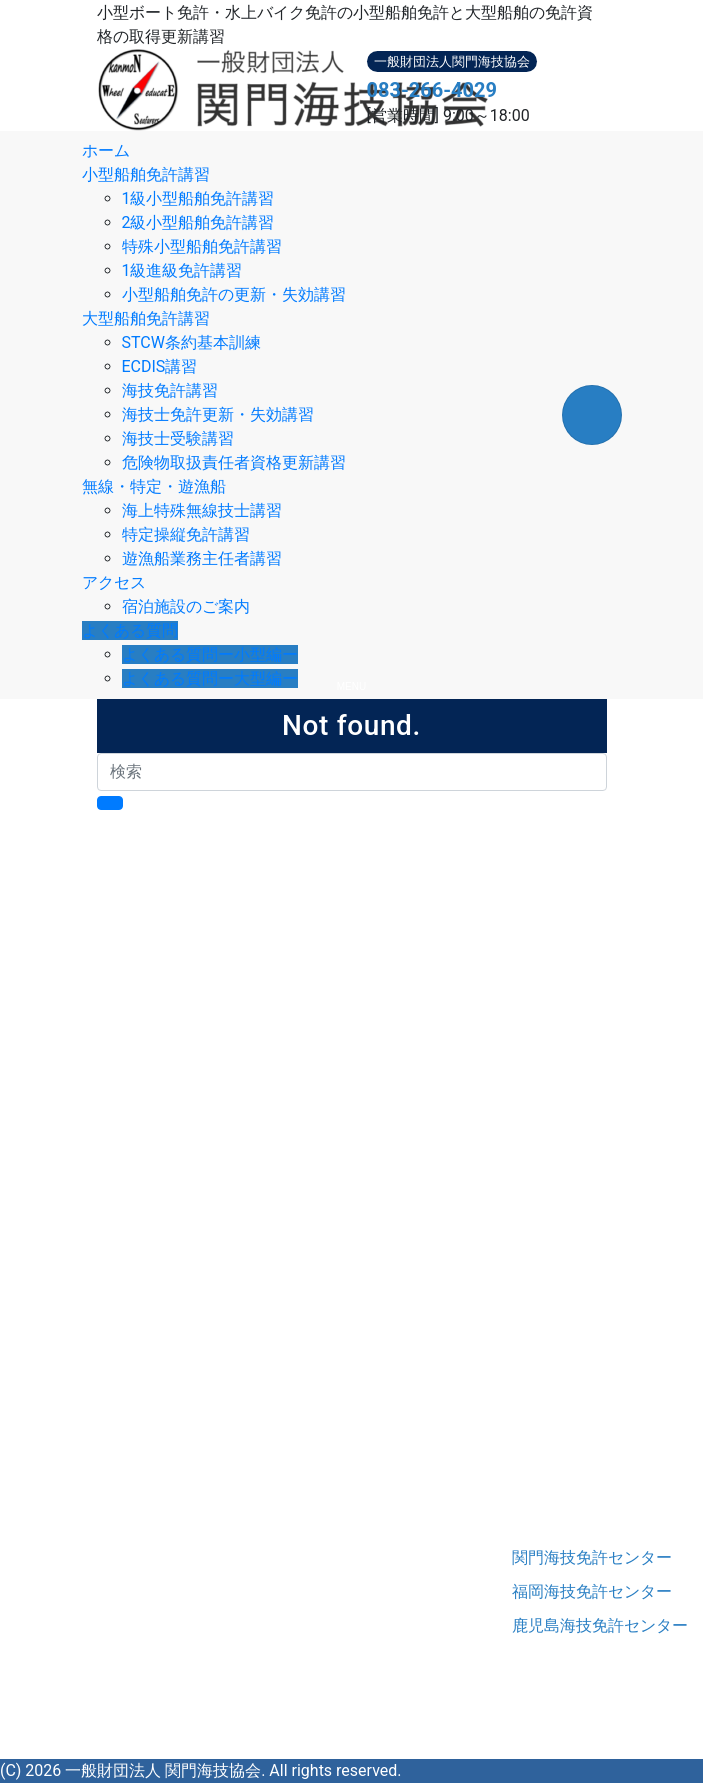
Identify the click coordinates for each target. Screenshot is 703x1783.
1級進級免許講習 (182, 270)
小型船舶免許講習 (146, 174)
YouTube (277, 1746)
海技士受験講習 (178, 438)
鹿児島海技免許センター (559, 1625)
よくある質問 (130, 630)
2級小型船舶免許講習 (198, 222)
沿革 (153, 1418)
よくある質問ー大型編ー (210, 678)
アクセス (114, 582)
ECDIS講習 (160, 366)
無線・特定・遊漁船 (154, 486)
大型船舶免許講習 (146, 318)
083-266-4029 (432, 90)
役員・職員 (177, 1442)
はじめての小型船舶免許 (225, 930)
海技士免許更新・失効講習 (218, 414)
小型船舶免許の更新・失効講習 (234, 294)
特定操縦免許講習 (186, 534)
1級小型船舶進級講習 (253, 1050)
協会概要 (169, 1394)
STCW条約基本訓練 (191, 342)
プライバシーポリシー (217, 1490)
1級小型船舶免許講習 (198, 198)
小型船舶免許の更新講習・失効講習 (305, 1074)
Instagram (206, 1746)
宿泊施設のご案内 (186, 606)
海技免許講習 (170, 390)
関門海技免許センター (559, 1557)
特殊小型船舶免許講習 (202, 246)
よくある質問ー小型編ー (210, 654)
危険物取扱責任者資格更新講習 (234, 462)
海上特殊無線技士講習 (202, 510)
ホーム (106, 150)
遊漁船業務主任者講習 (202, 558)
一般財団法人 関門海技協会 (163, 1770)
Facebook (131, 1746)
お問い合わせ (185, 1514)
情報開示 (169, 1466)
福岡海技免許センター (559, 1591)
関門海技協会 (167, 1567)
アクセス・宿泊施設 (209, 1370)
